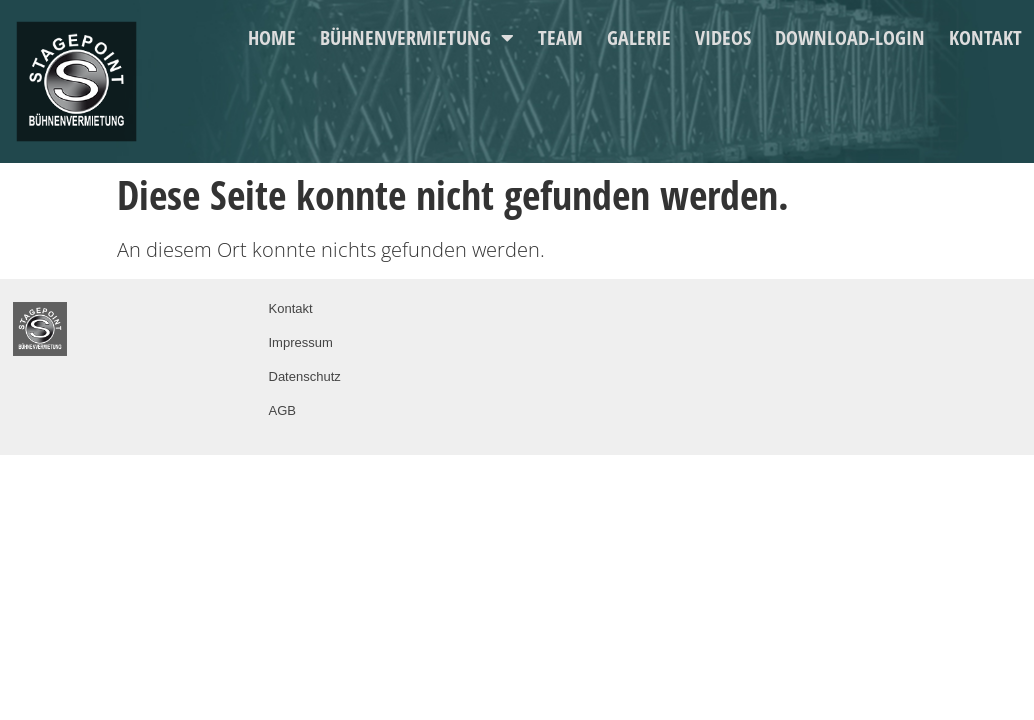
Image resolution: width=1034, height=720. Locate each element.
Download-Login (850, 37)
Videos (723, 37)
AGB (282, 410)
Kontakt (985, 37)
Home (272, 37)
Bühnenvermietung (417, 38)
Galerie (639, 37)
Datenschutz (305, 376)
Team (560, 37)
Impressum (301, 342)
